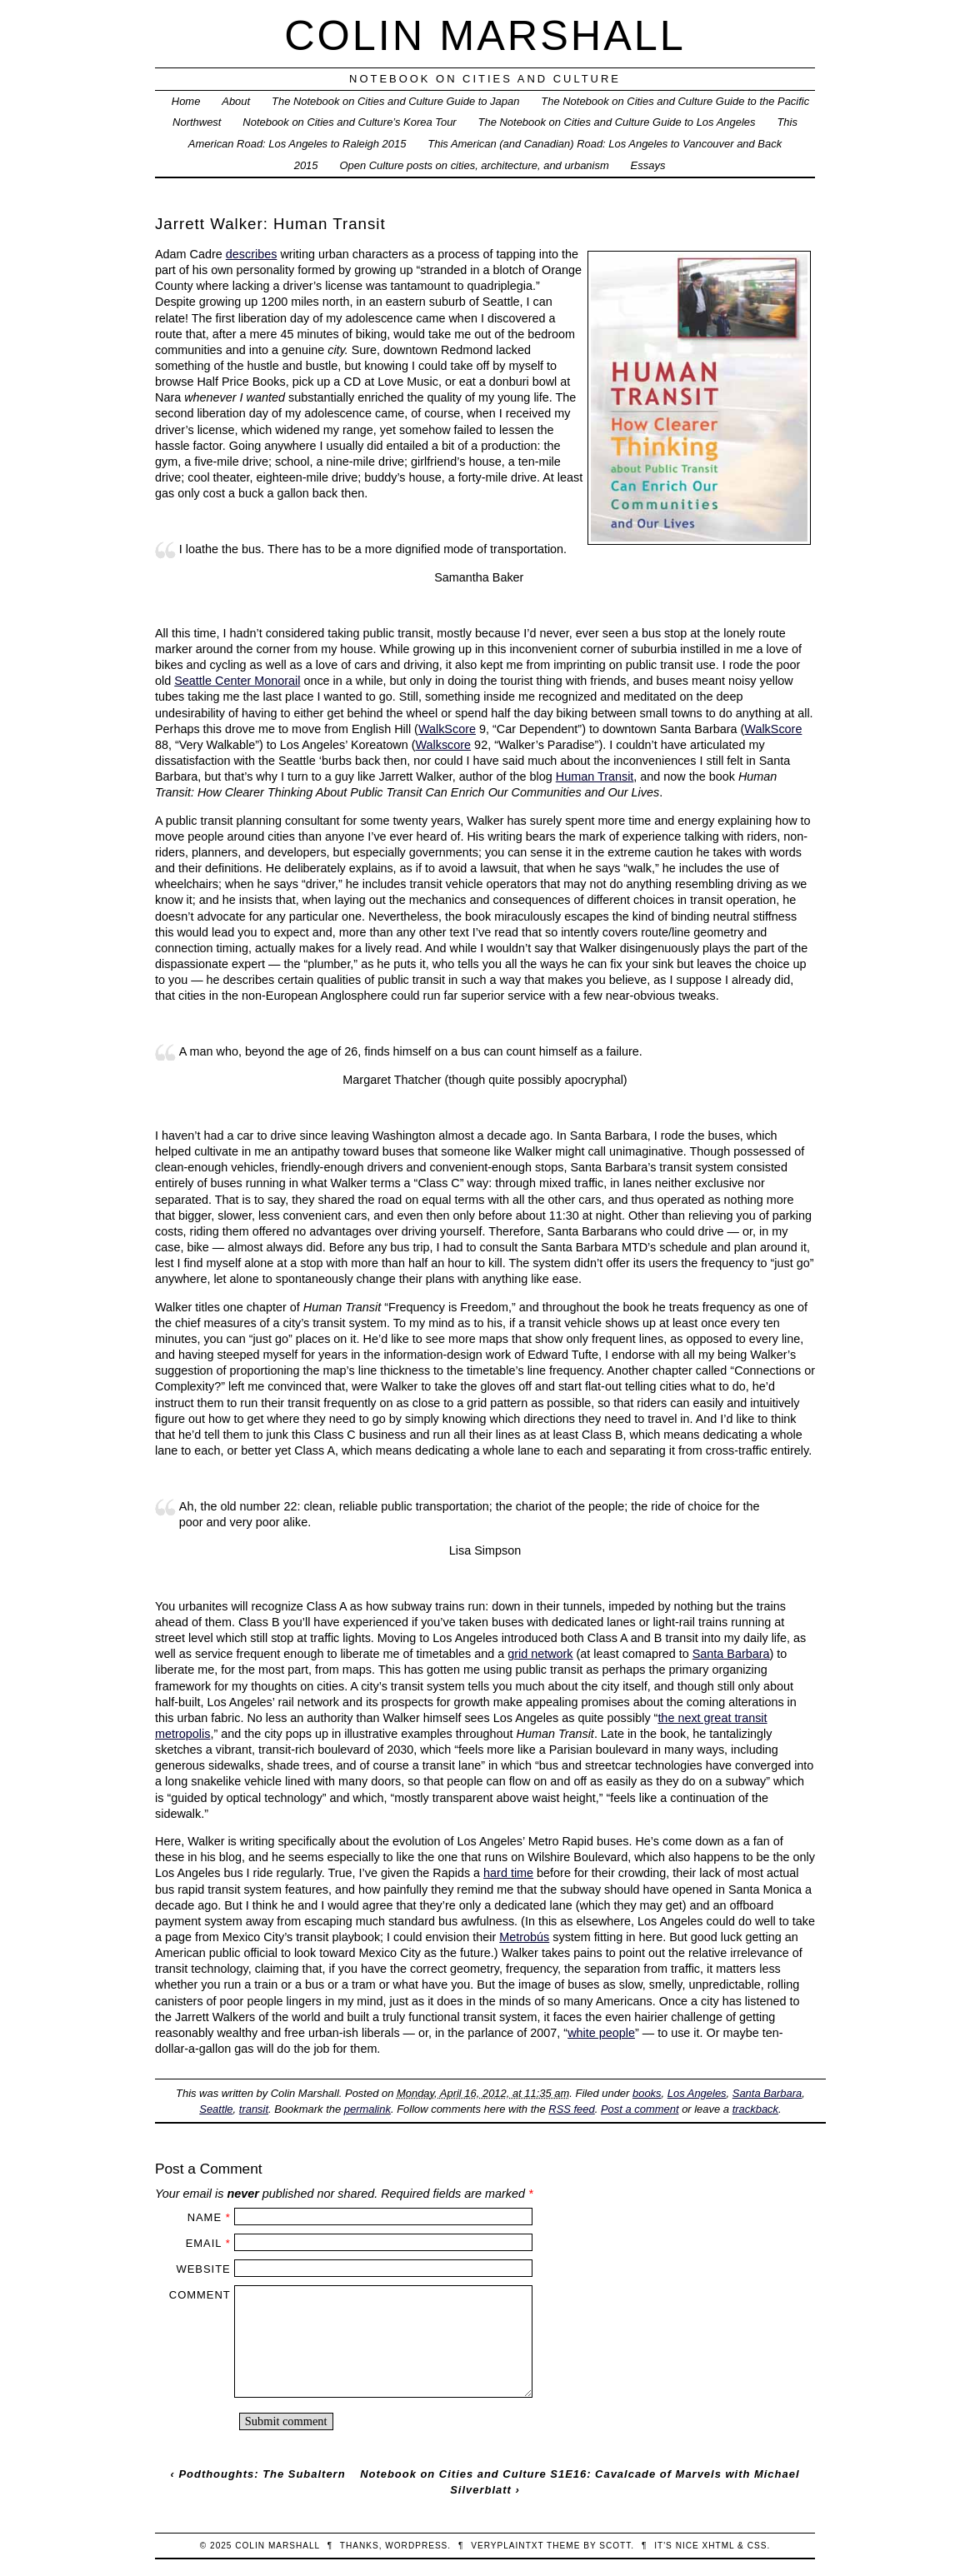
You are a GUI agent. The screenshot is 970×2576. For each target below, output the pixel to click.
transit (253, 2109)
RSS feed (571, 2109)
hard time (508, 1873)
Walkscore (443, 744)
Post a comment (640, 2109)
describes (252, 254)
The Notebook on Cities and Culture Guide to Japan (395, 101)
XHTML (718, 2545)
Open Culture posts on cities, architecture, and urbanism (473, 165)
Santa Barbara (731, 1653)
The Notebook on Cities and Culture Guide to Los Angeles (617, 122)
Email (204, 2243)
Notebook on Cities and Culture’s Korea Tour (349, 122)
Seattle (215, 2109)
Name (205, 2217)
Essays (648, 165)
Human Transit (595, 776)
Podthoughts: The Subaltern (261, 2474)
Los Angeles (697, 2093)
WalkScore (447, 729)
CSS (758, 2545)
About (236, 101)
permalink (367, 2109)
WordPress (416, 2545)
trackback (755, 2109)
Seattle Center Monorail (237, 680)
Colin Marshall (485, 35)
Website (203, 2269)
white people (601, 2032)
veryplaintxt (507, 2545)
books (647, 2093)
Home (186, 101)
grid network (540, 1653)
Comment (200, 2295)
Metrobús (524, 1937)
